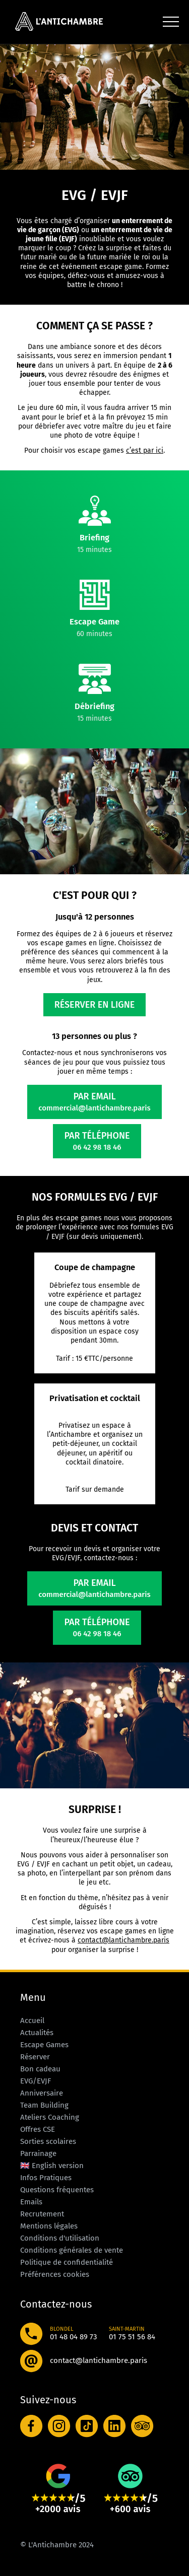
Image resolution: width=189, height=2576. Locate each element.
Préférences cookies (54, 2274)
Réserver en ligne (94, 1004)
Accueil (32, 2020)
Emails (31, 2201)
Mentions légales (49, 2226)
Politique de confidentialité (66, 2262)
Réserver (35, 2056)
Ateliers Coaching (49, 2117)
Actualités (36, 2032)
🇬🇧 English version (52, 2165)
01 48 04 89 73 (73, 2336)
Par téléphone (97, 1141)
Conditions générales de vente (71, 2250)
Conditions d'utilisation (59, 2238)
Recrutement (42, 2213)
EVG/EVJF (35, 2080)
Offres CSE (37, 2129)
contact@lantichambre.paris (123, 1940)
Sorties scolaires (48, 2141)
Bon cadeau (40, 2068)
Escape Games (44, 2044)
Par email (94, 1101)
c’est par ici (144, 450)
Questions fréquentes (57, 2189)
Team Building (44, 2105)
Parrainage (38, 2153)
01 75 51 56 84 (132, 2336)
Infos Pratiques (46, 2177)
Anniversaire (41, 2093)
